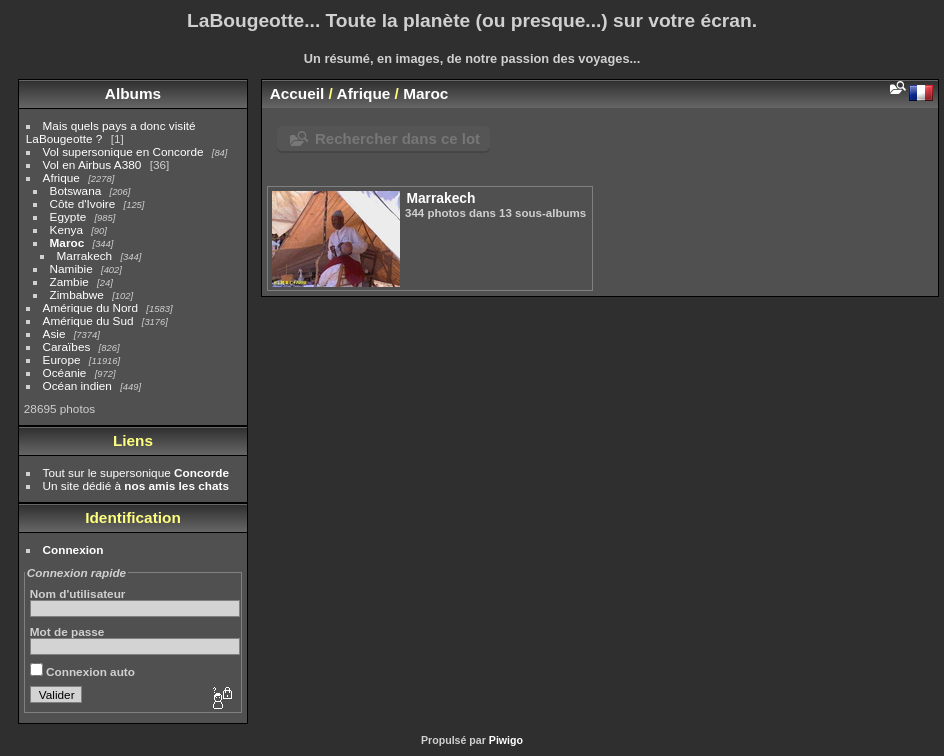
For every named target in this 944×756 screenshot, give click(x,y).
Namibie (71, 268)
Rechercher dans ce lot (397, 138)
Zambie (69, 281)
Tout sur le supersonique (136, 472)
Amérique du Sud (88, 320)
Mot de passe (67, 631)
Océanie (65, 372)
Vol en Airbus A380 (92, 164)
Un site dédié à (136, 485)
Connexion (73, 549)
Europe (62, 359)
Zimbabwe (77, 294)
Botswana (76, 190)
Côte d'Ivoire (83, 203)
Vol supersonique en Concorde (123, 151)
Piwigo (506, 740)
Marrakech (85, 255)
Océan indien (77, 385)
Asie (54, 333)
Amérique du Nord (90, 307)
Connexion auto (82, 671)
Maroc (67, 242)
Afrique (61, 177)
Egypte (68, 216)
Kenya (66, 229)
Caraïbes (67, 346)
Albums (133, 93)
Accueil (297, 93)
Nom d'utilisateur (78, 593)
